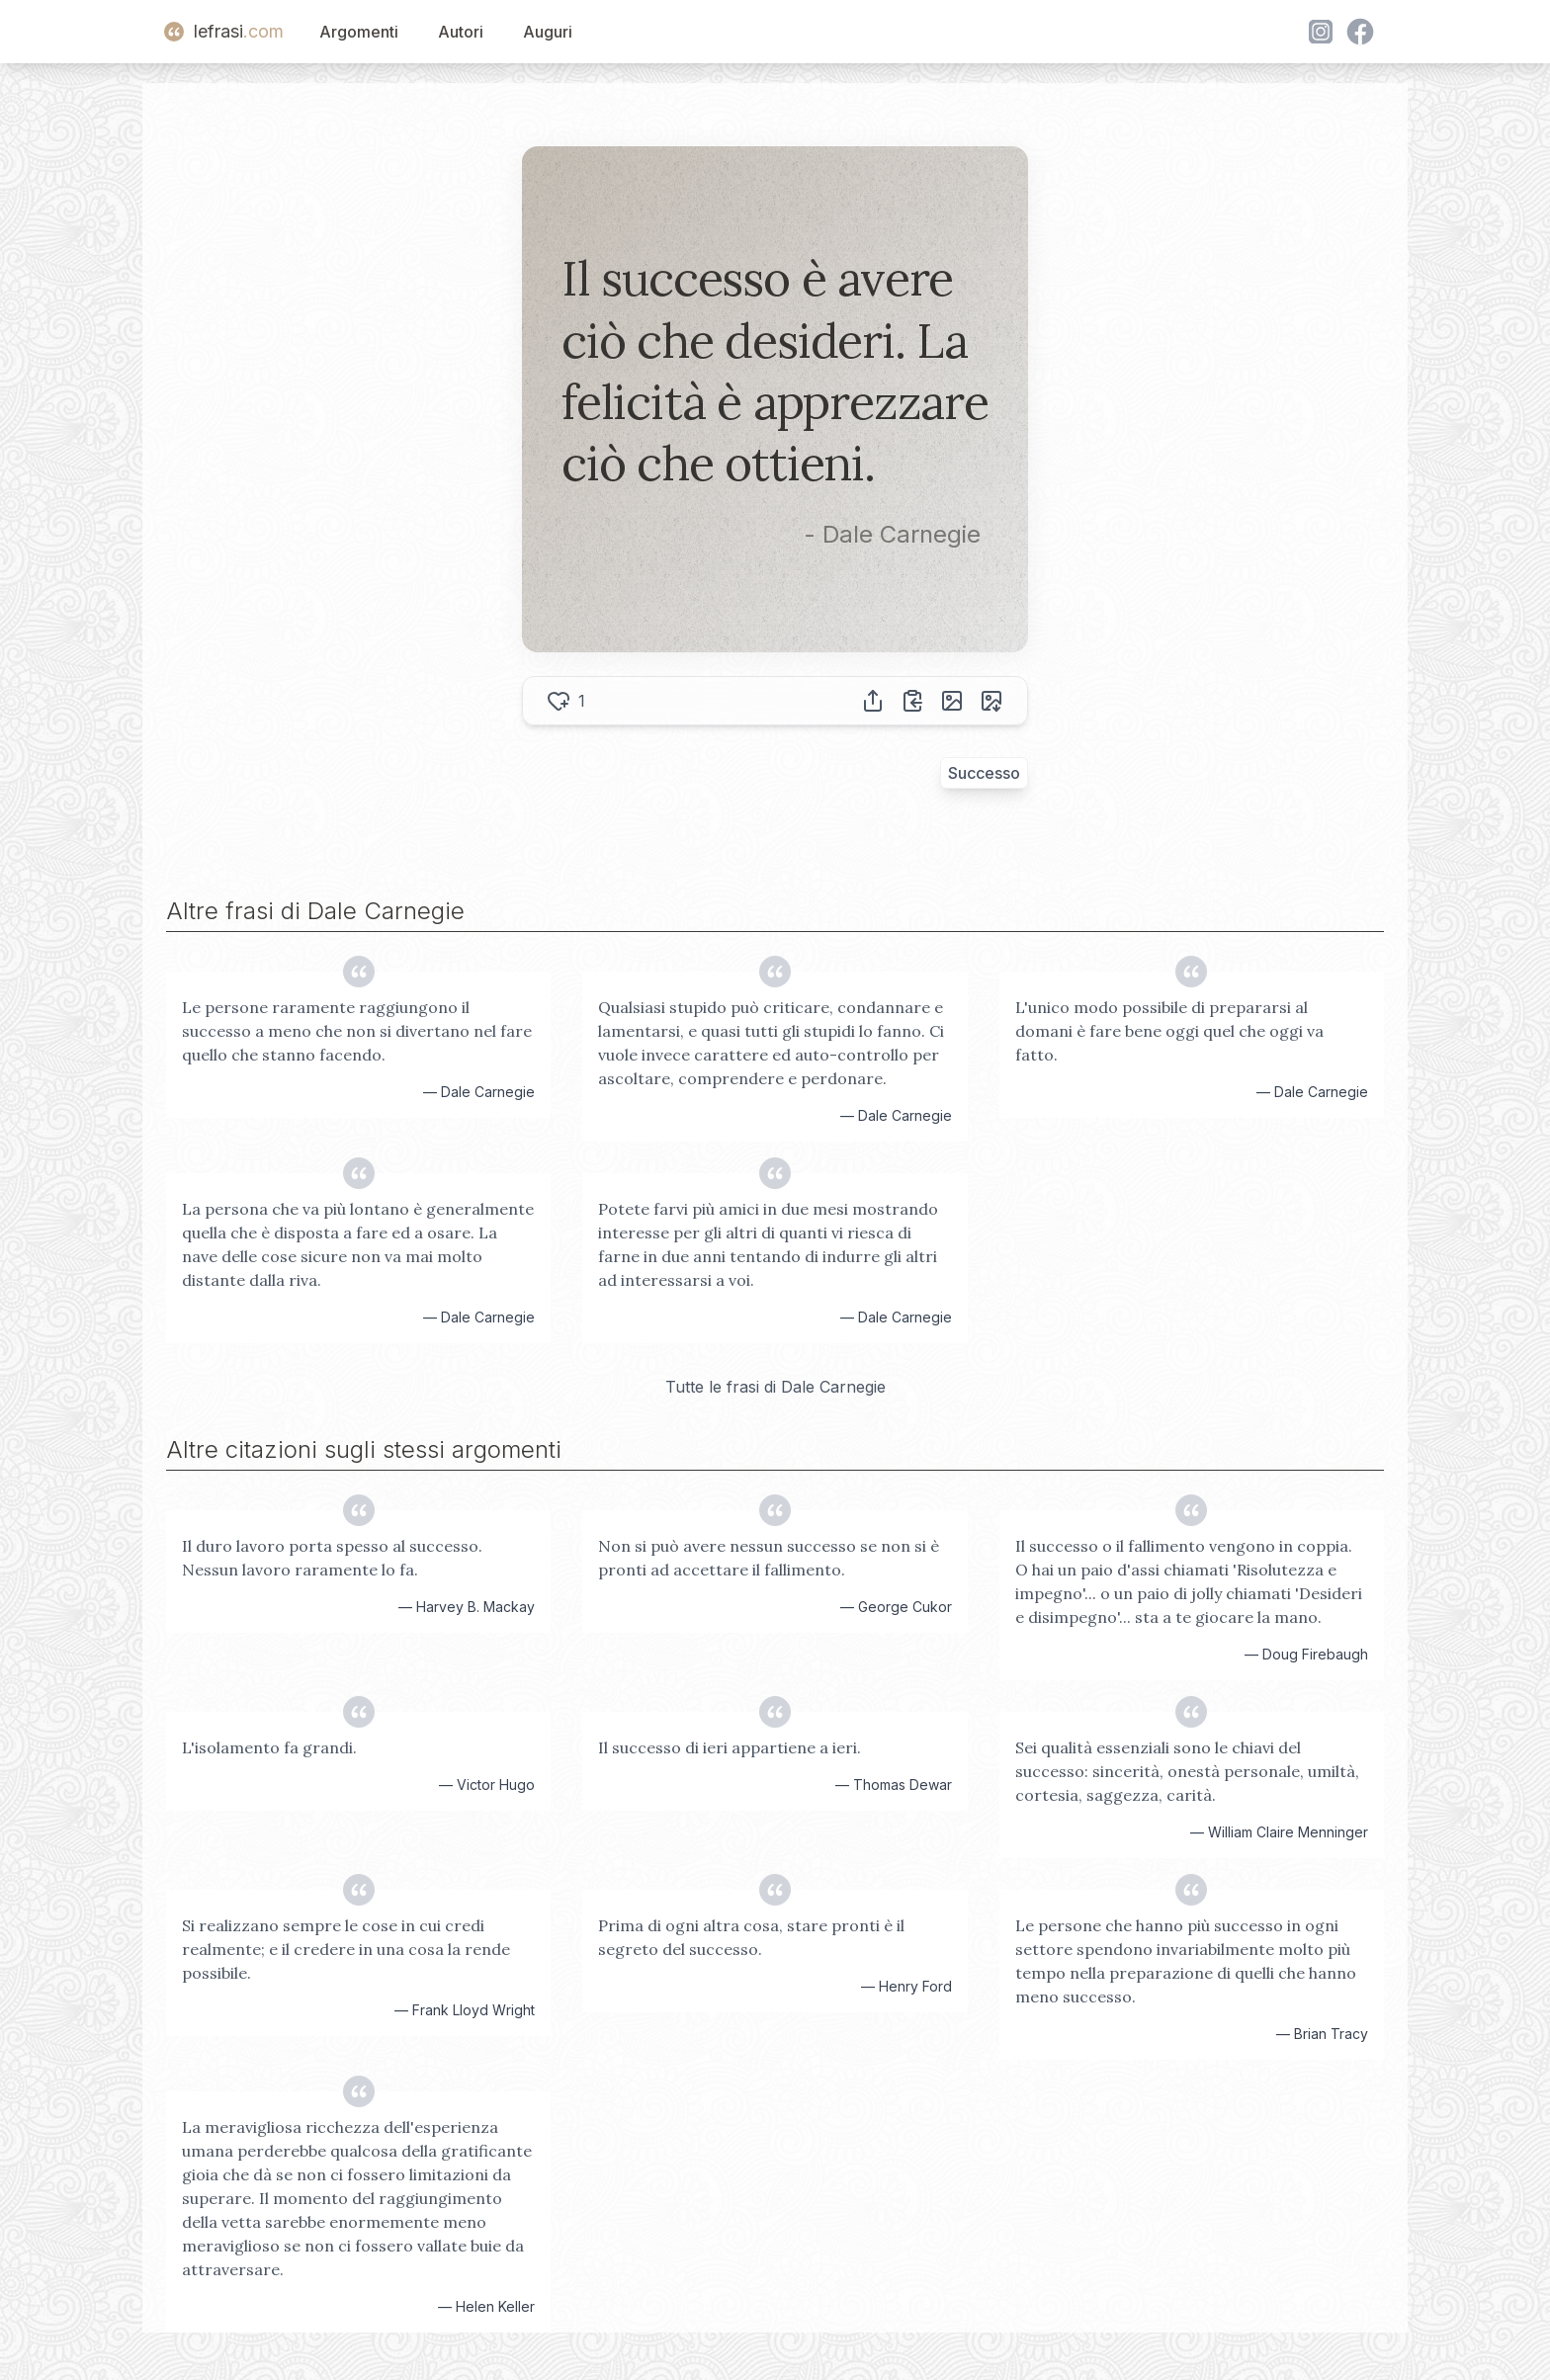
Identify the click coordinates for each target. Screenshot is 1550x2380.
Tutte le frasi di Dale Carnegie (775, 1387)
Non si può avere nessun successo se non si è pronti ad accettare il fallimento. (768, 1557)
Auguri (547, 32)
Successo (984, 773)
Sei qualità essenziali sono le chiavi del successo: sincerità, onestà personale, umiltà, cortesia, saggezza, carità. (1187, 1771)
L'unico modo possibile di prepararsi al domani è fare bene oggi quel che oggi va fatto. (1169, 1030)
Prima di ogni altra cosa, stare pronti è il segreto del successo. (751, 1937)
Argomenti (358, 32)
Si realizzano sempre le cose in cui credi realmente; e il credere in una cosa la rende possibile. (346, 1949)
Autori (460, 32)
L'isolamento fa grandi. (269, 1747)
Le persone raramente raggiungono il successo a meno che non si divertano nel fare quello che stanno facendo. (357, 1030)
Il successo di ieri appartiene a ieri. (729, 1747)
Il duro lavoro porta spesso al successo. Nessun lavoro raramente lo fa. (332, 1557)
